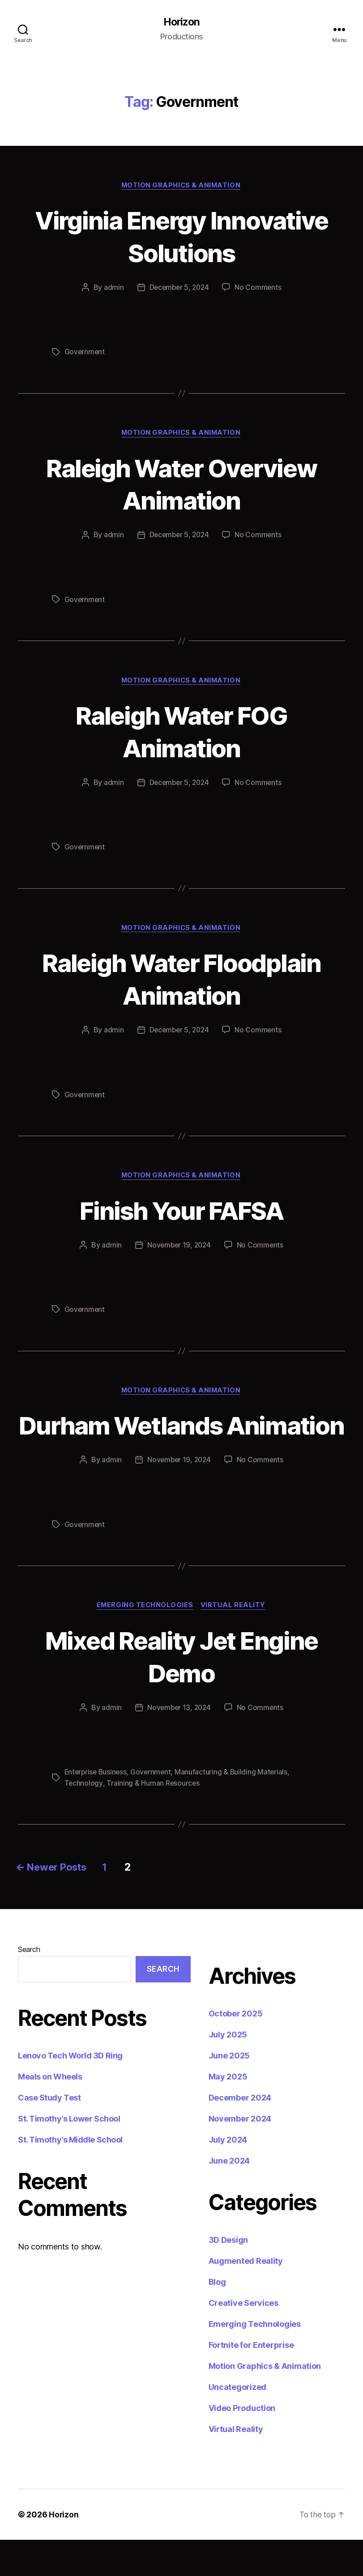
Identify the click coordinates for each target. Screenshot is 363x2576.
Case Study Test (49, 2134)
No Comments (259, 288)
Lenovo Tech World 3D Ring (70, 2091)
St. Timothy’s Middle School (70, 2176)
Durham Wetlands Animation (181, 1444)
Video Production (242, 2444)
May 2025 (228, 2113)
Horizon (181, 22)
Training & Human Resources (153, 1819)
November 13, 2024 (179, 1744)
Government (85, 352)
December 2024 (240, 2134)
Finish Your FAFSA (181, 1212)
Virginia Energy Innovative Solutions (181, 236)
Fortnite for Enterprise (251, 2381)
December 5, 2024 (179, 288)
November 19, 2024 (179, 1247)
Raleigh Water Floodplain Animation (182, 980)
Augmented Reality (246, 2297)
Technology (83, 1819)
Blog (217, 2318)
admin (112, 288)
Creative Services (243, 2339)
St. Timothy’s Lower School (69, 2155)
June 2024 (229, 2197)
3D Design (228, 2276)
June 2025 (229, 2091)
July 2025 (228, 2070)
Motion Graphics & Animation (181, 186)
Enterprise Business (96, 1808)
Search (29, 1985)
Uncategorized (238, 2423)
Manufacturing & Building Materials (235, 1808)
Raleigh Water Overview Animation (181, 484)
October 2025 (236, 2049)
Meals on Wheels (50, 2113)
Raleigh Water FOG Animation (181, 732)
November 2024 (240, 2155)
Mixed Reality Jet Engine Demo (181, 1692)
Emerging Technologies (144, 1642)
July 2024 (228, 2176)
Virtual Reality (234, 1642)
